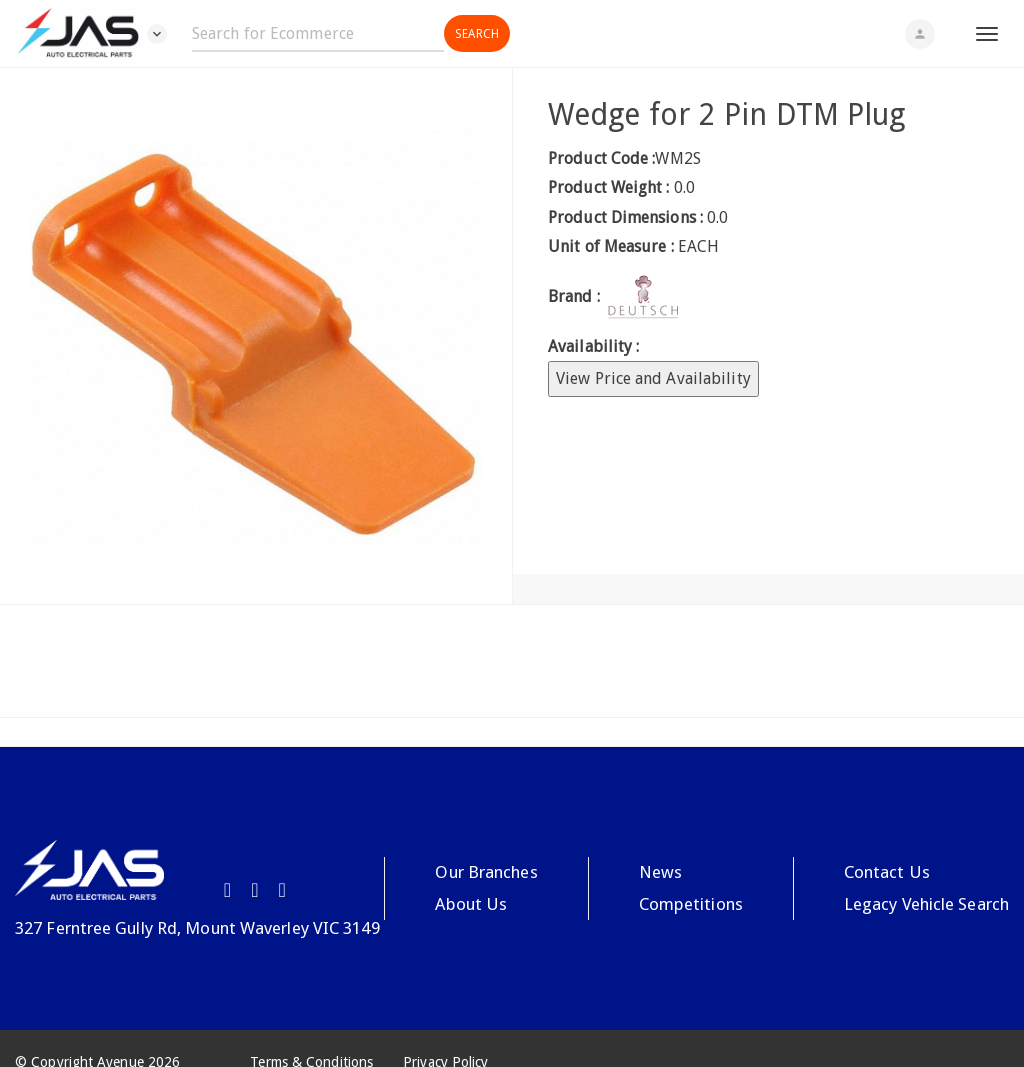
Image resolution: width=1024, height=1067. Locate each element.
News (660, 872)
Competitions (691, 904)
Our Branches (486, 872)
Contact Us (887, 872)
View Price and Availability (653, 378)
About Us (471, 904)
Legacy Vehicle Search (926, 904)
